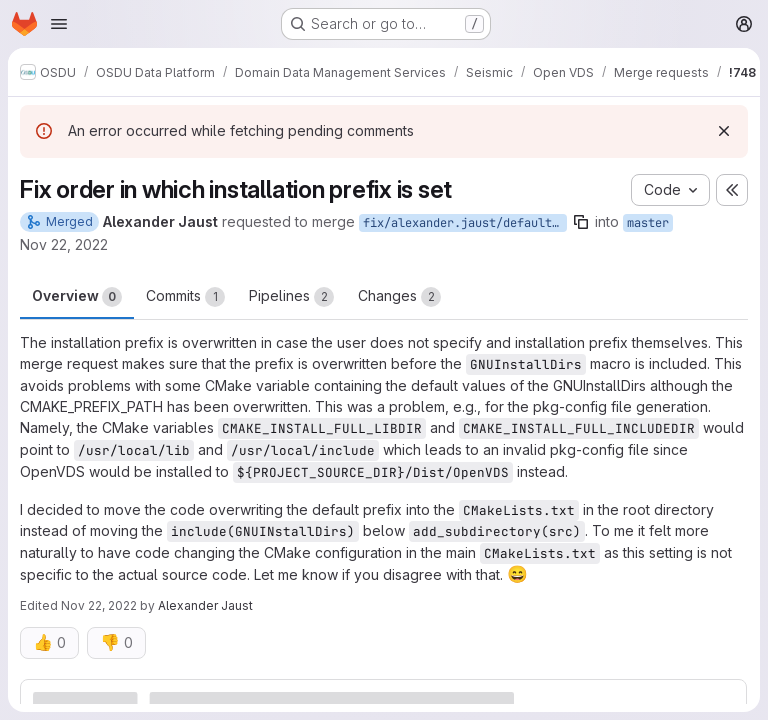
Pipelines (291, 297)
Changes (399, 297)
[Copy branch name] (581, 222)
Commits (185, 297)
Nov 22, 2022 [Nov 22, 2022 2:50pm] (64, 244)
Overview (77, 297)
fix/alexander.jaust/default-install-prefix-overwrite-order (465, 223)
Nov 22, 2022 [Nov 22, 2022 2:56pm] (99, 605)
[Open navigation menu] (59, 24)
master (648, 223)
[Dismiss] (724, 131)
